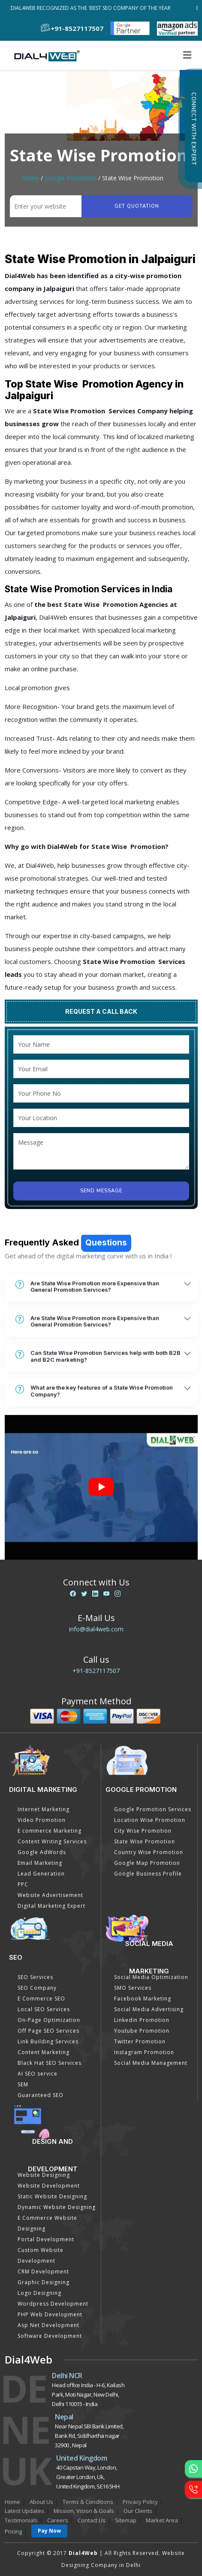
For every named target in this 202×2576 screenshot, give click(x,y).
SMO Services (132, 1987)
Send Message (101, 1191)
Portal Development (46, 2239)
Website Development (49, 2185)
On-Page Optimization (49, 2020)
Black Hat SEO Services (49, 2063)
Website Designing (44, 2175)
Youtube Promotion (141, 2030)
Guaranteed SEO (40, 2095)
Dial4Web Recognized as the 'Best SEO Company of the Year (93, 8)
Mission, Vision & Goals (84, 2511)
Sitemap (125, 2520)
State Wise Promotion (144, 1841)
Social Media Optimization (151, 1977)
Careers (57, 2520)
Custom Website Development (40, 2255)
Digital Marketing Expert (51, 1905)
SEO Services (35, 1977)
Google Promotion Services (152, 1809)
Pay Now (49, 2530)
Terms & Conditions (88, 2502)
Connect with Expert (193, 128)
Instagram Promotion (144, 2052)
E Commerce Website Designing (47, 2223)
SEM (23, 2084)
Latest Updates (24, 2511)
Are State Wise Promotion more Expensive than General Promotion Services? (87, 1362)
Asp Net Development (48, 2325)
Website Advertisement (50, 1895)
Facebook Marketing (142, 1998)
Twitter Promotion (140, 2041)
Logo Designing (39, 2293)
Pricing (13, 2531)
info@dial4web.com (96, 1629)
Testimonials (21, 2520)
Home (30, 178)
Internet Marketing (43, 1809)
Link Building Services (48, 2041)
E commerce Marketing (49, 1830)
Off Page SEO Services (48, 2030)
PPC (23, 1884)
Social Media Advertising (149, 2009)
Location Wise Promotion (149, 1820)
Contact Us (92, 2520)
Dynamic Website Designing (57, 2207)
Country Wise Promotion (148, 1852)
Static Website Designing (52, 2196)
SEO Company (37, 1987)
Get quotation (137, 206)
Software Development (50, 2336)
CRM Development (43, 2271)
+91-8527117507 (96, 1671)
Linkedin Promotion (141, 2020)
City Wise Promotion (143, 1830)
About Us (41, 2502)
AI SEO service (37, 2073)
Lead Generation (41, 1873)
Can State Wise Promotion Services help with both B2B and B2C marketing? (98, 1432)
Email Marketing (40, 1863)
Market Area (162, 2520)
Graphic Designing (43, 2282)
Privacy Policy (140, 2502)
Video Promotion (42, 1820)
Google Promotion (70, 178)
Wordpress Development (53, 2303)
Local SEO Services (44, 2009)
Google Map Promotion (147, 1863)
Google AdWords (42, 1852)
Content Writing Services (52, 1841)
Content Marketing (43, 2052)
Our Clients (138, 2511)
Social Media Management (150, 2063)
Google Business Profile (148, 1873)
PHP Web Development (50, 2314)
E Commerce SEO (41, 1998)
